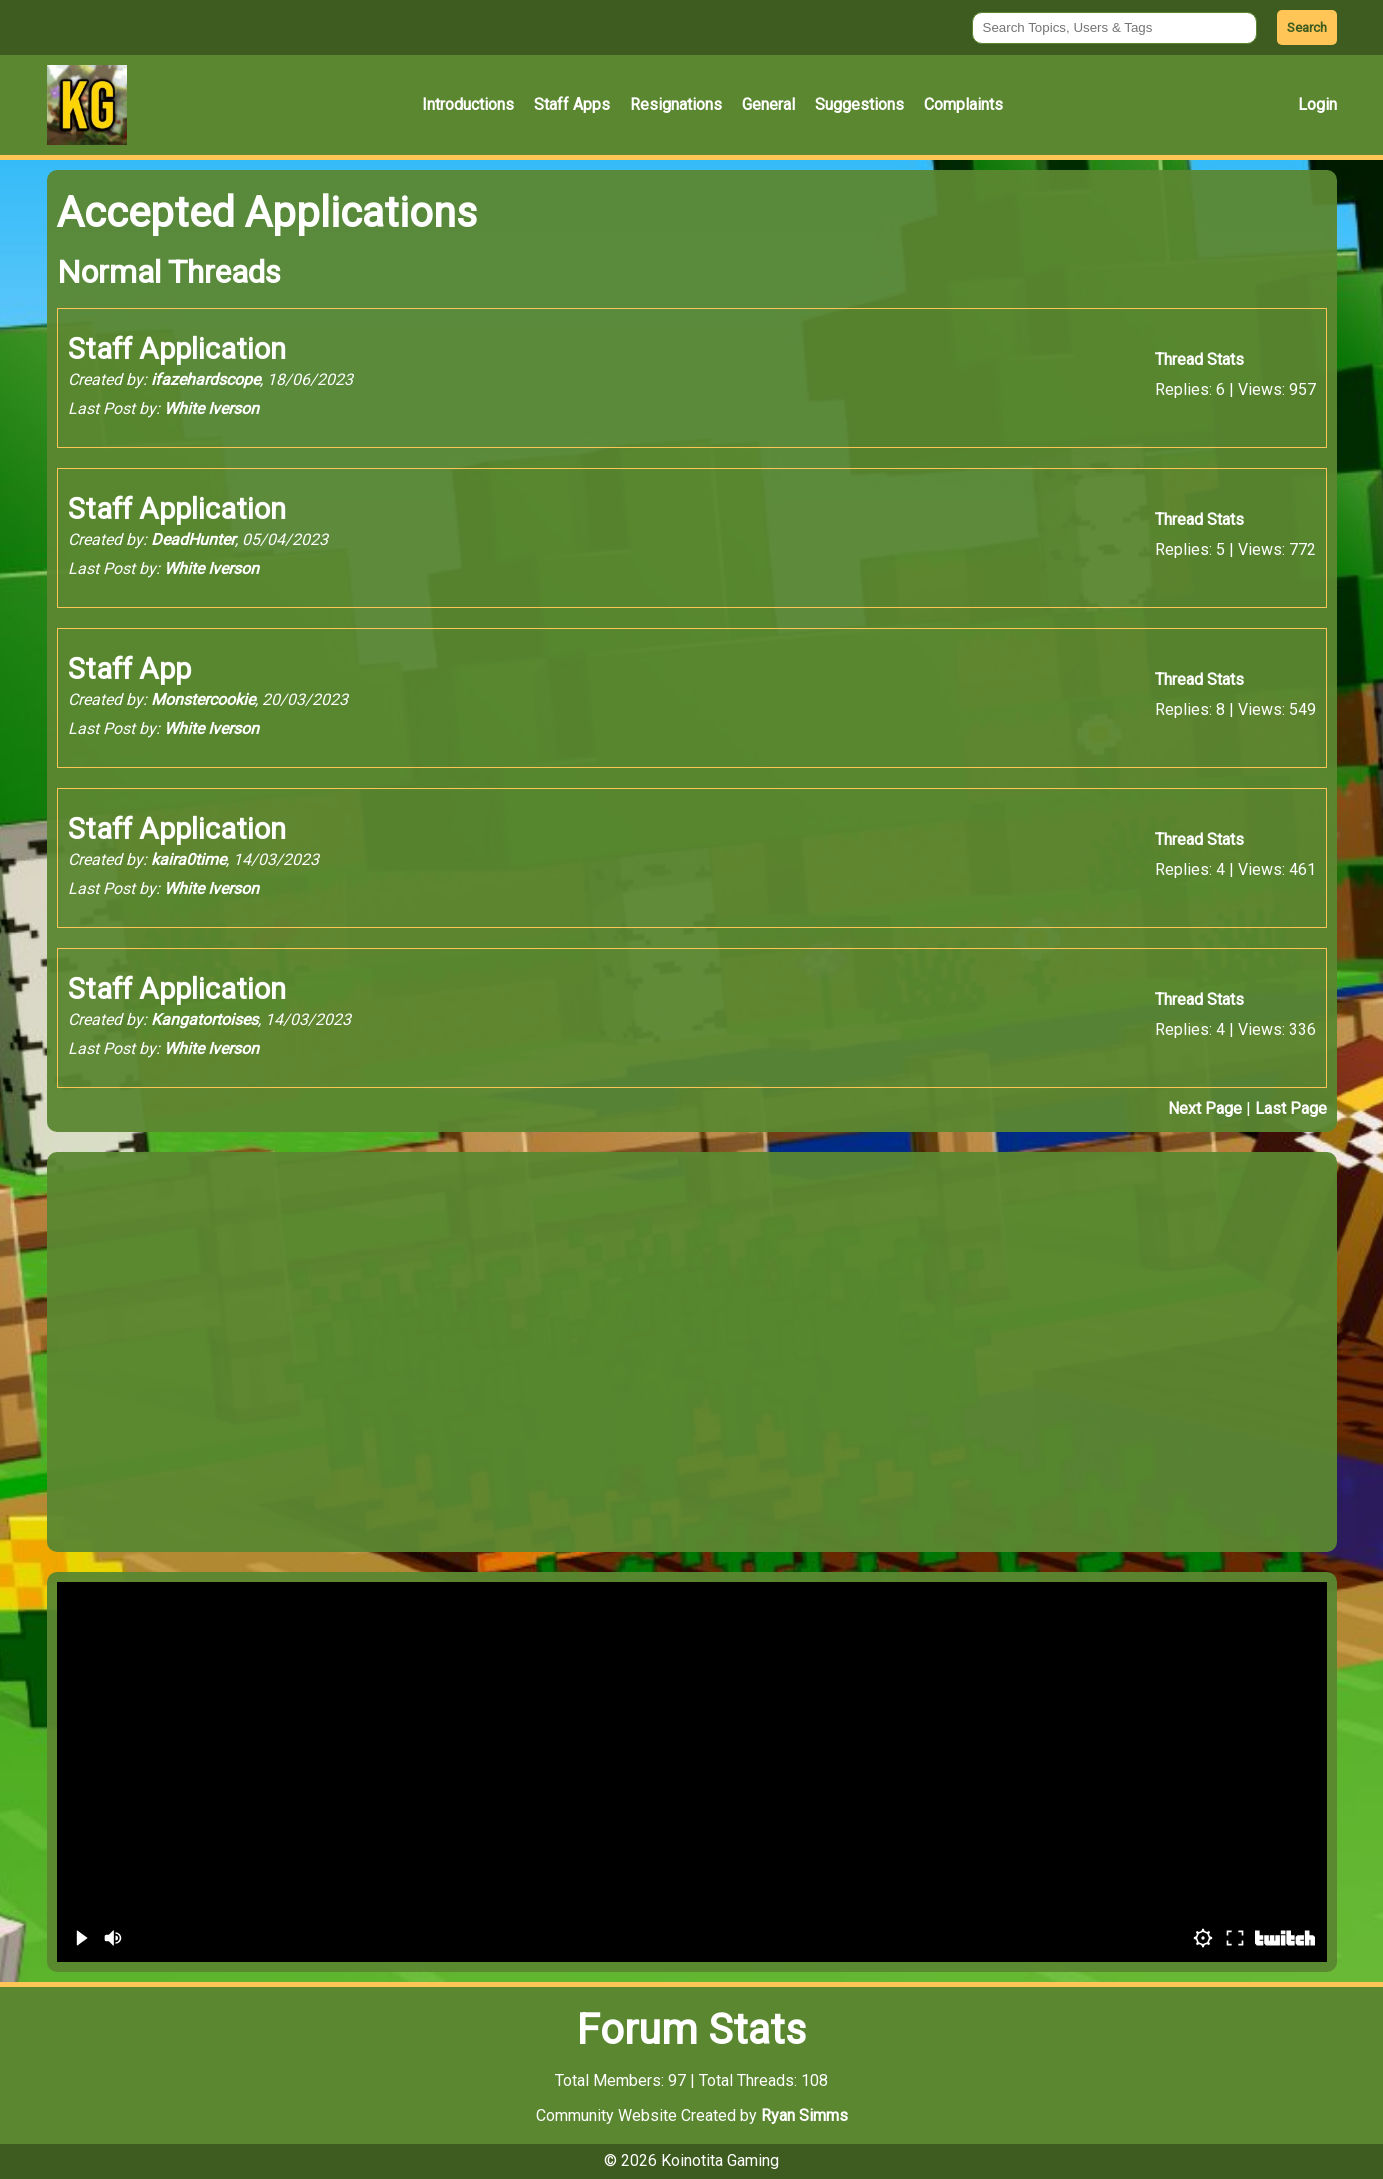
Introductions (468, 104)
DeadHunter (193, 539)
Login (1317, 104)
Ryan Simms (804, 2115)
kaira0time (188, 859)
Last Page (1291, 1108)
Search (1307, 27)
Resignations (676, 104)
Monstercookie (203, 699)
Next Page (1205, 1108)
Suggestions (859, 104)
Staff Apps (572, 104)
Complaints (963, 104)
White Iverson (211, 408)
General (768, 104)
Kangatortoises (204, 1019)
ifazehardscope (205, 379)
